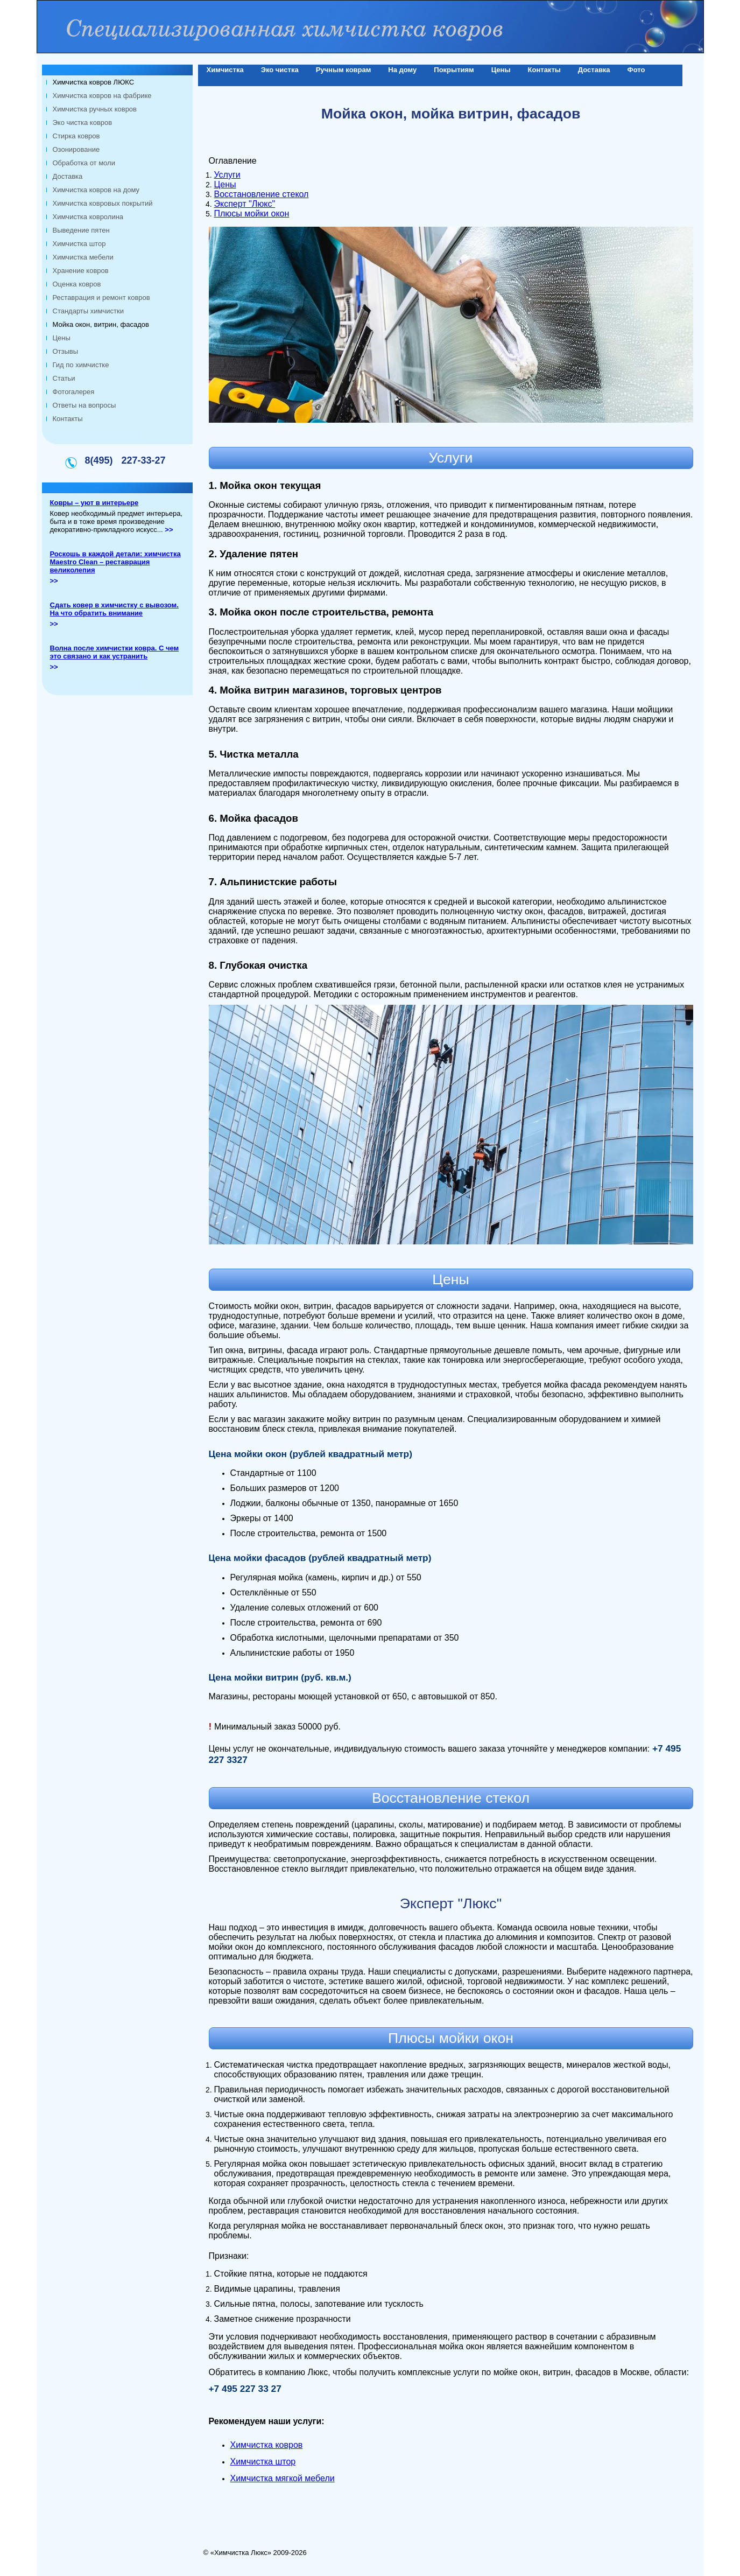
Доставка (68, 176)
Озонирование (76, 149)
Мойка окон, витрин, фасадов (101, 324)
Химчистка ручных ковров (95, 109)
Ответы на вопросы (84, 405)
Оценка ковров (77, 284)
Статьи (64, 378)
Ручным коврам (343, 70)
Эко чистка (280, 70)
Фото (636, 70)
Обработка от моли (84, 163)
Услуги (227, 174)
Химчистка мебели (83, 257)
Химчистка (225, 70)
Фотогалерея (74, 392)
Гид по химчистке (81, 365)
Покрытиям (454, 70)
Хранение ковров (81, 271)
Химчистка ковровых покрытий (103, 203)
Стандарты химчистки (88, 311)
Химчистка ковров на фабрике (102, 96)
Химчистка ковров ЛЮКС (94, 82)
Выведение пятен (81, 230)
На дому (402, 70)
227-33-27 (143, 460)
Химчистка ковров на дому (96, 190)
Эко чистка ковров (82, 122)
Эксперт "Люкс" (245, 203)
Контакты (68, 419)
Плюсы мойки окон (252, 213)
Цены (62, 338)
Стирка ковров (76, 136)
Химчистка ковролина (88, 217)
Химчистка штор (79, 244)
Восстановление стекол (261, 194)
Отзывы (66, 351)
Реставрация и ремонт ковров (101, 297)
